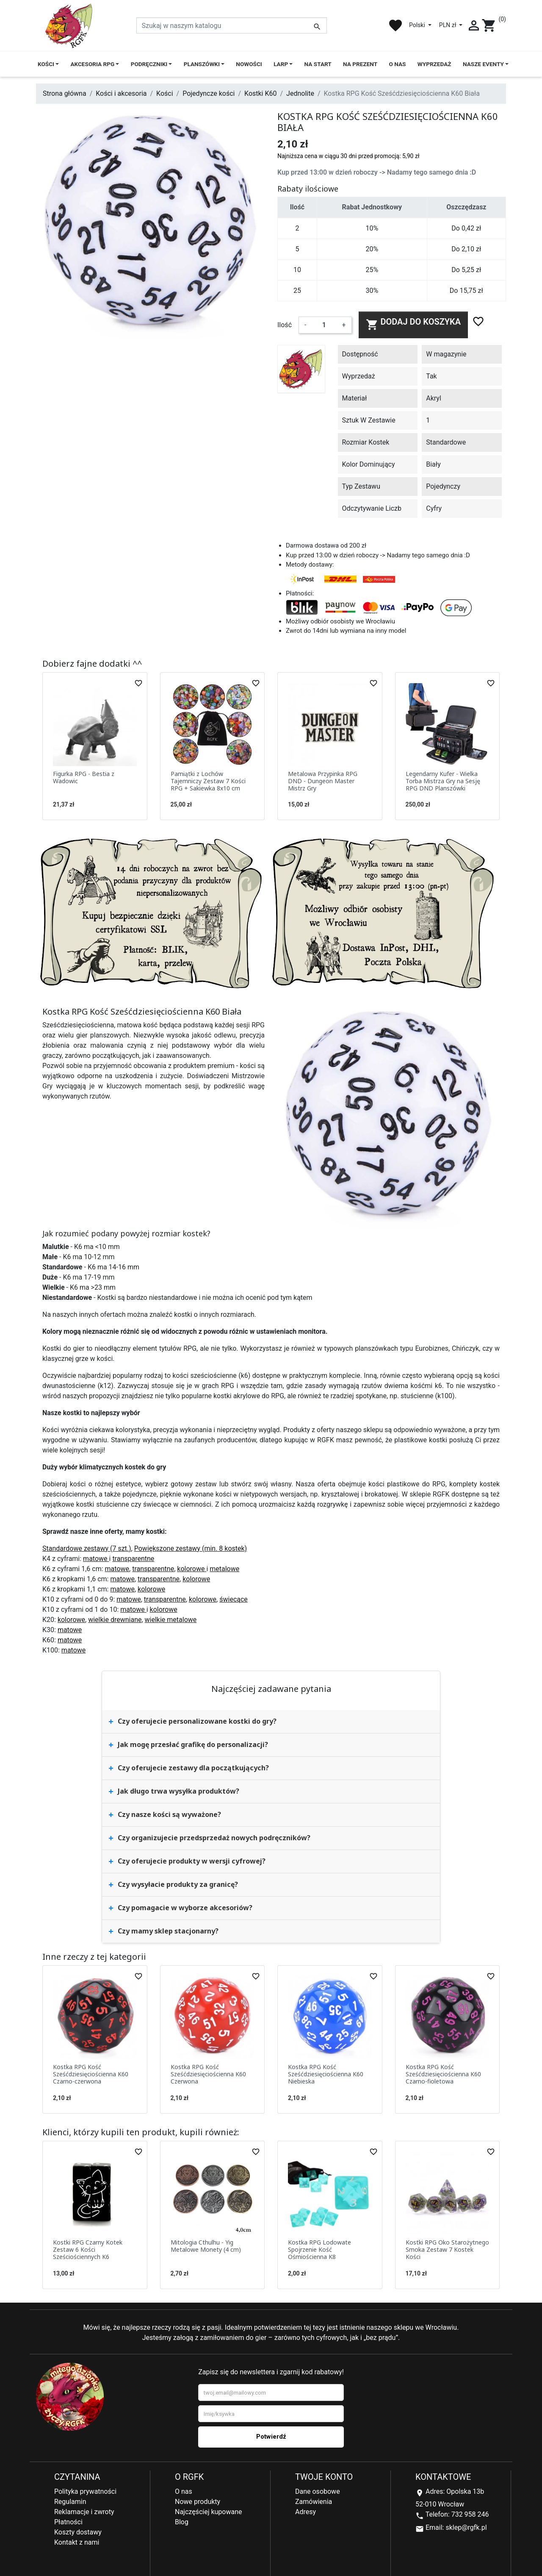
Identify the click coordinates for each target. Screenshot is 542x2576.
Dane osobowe (317, 2491)
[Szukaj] (231, 25)
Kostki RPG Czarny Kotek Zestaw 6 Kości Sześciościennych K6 (87, 2249)
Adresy (305, 2512)
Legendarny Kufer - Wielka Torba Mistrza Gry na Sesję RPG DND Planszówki (443, 781)
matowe (96, 1559)
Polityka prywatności (85, 2491)
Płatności (68, 2522)
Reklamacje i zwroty (84, 2512)
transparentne (133, 1559)
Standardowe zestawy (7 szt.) (86, 1548)
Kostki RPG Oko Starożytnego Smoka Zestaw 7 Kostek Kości (447, 2249)
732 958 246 (470, 2514)
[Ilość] (324, 325)
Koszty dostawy (78, 2532)
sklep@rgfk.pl (466, 2527)
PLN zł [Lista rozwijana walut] (448, 25)
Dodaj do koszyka (413, 324)
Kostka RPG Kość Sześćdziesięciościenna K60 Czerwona (208, 2074)
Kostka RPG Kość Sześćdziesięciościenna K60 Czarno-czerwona (90, 2074)
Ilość (284, 325)
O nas (183, 2491)
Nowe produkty (197, 2502)
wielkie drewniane (114, 1620)
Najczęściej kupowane (208, 2512)
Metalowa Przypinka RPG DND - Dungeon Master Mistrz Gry (322, 781)
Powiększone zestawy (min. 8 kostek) (190, 1548)
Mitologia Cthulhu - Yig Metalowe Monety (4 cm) (206, 2245)
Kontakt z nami (76, 2542)
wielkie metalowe (171, 1620)
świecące (233, 1599)
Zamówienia (313, 2502)
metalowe (224, 1569)
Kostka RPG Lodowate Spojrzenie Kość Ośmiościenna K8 (319, 2249)
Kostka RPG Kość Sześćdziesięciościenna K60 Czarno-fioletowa (443, 2074)
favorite (395, 25)
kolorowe (191, 1569)
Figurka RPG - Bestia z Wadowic (83, 777)
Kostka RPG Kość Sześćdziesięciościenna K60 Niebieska (325, 2074)
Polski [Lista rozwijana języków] (417, 25)
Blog (181, 2522)
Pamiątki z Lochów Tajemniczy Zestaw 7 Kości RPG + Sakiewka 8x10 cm (208, 781)
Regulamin (70, 2502)
